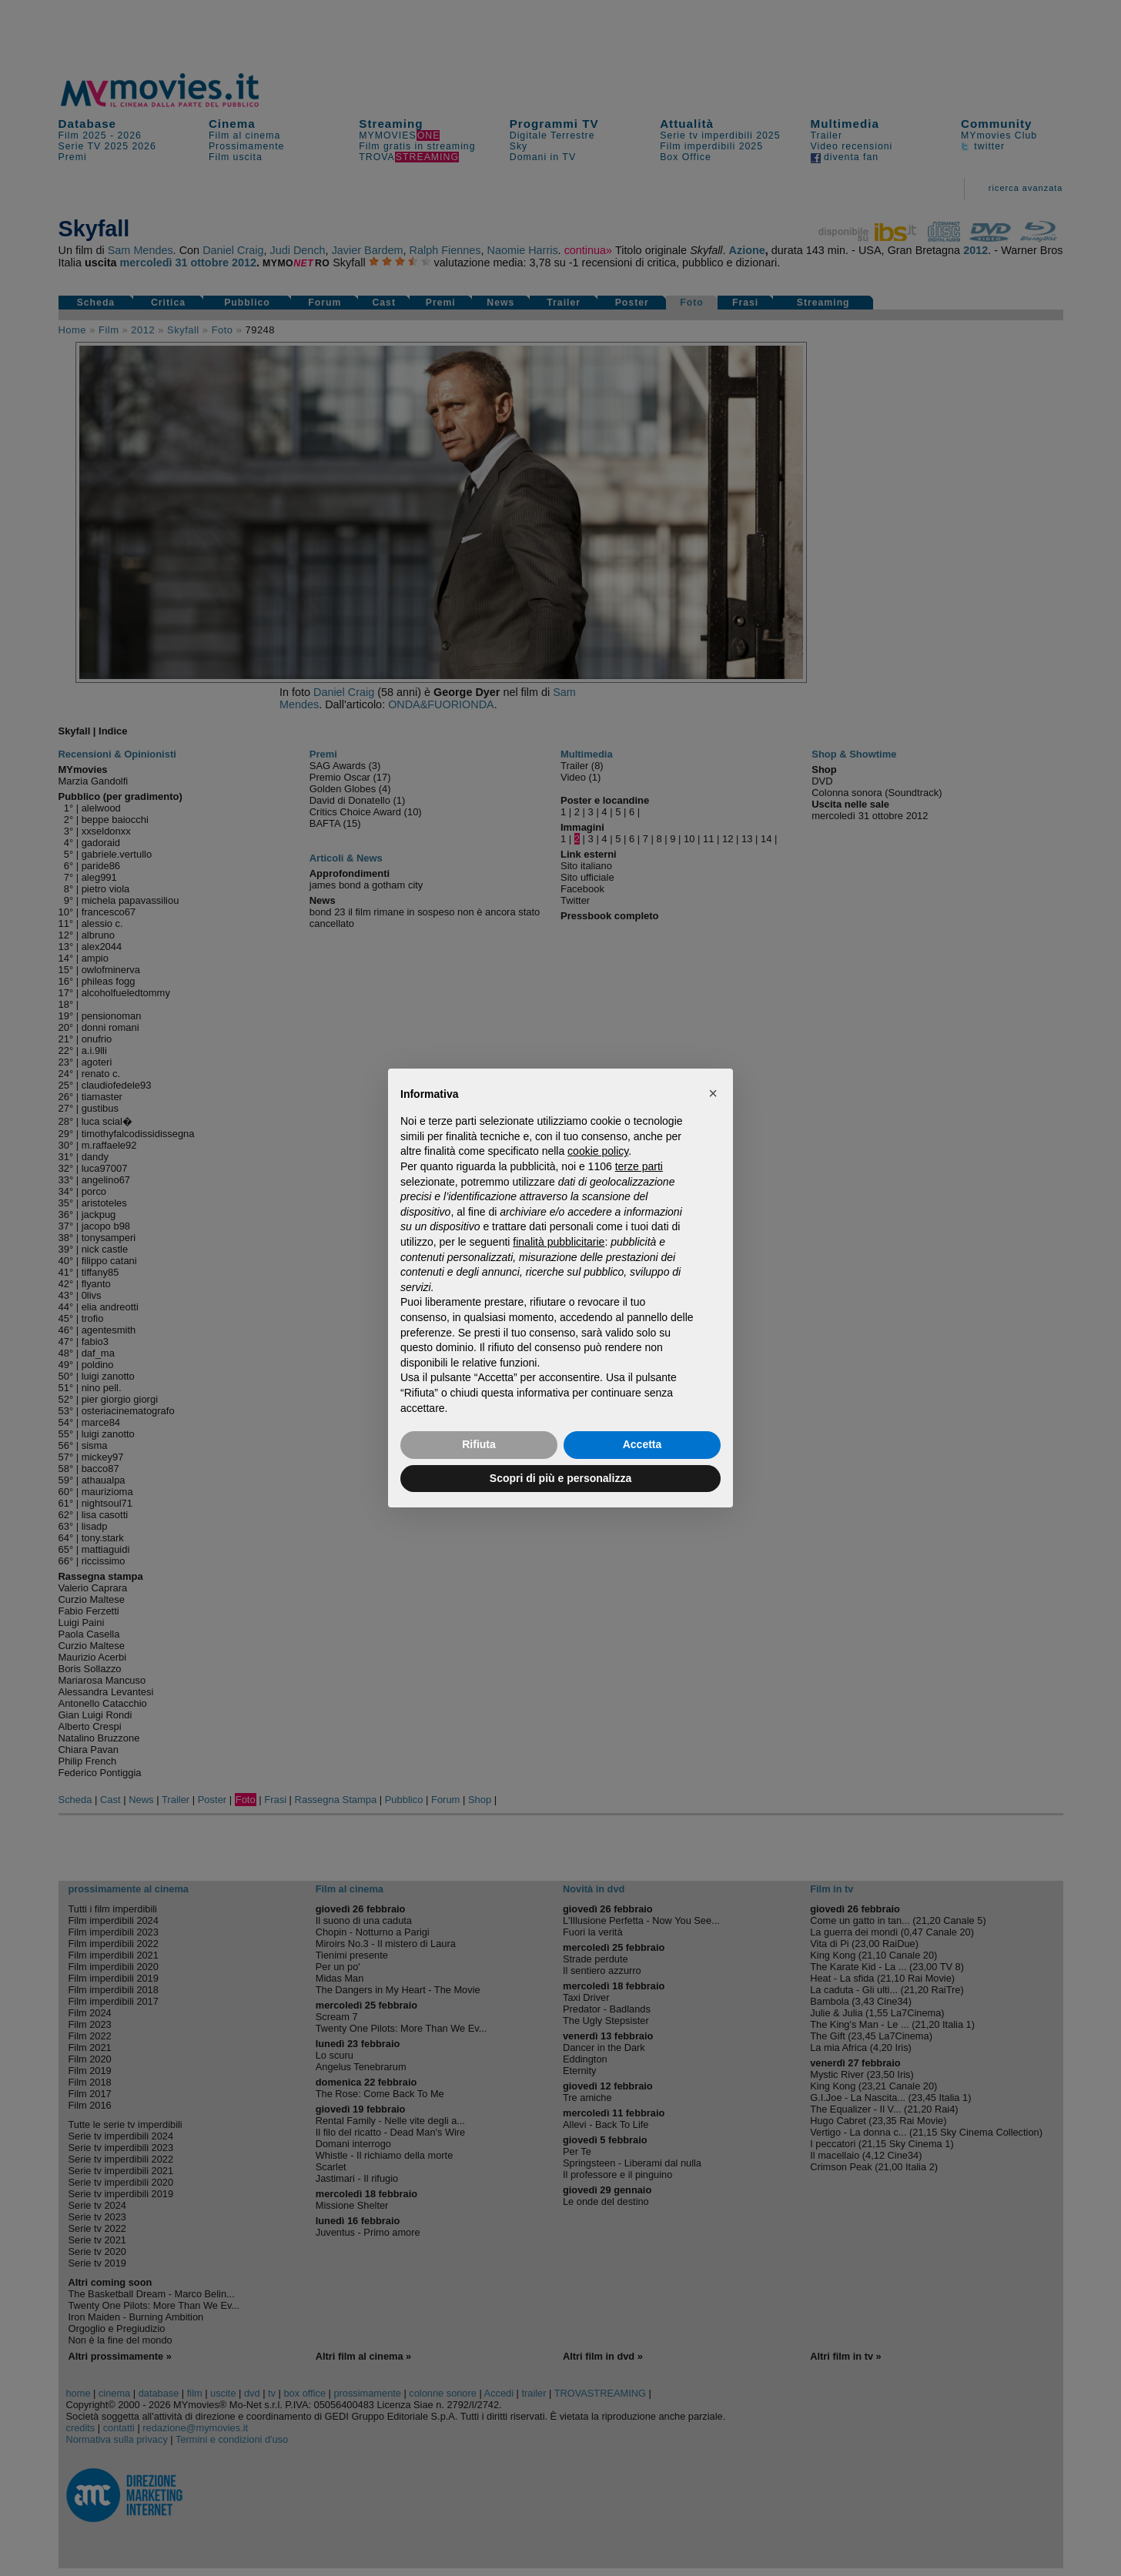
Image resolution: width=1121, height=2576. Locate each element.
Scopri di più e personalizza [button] (560, 1478)
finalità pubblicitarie (558, 1242)
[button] (713, 1093)
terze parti (639, 1166)
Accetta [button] (642, 1444)
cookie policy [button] (597, 1151)
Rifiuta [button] (479, 1444)
